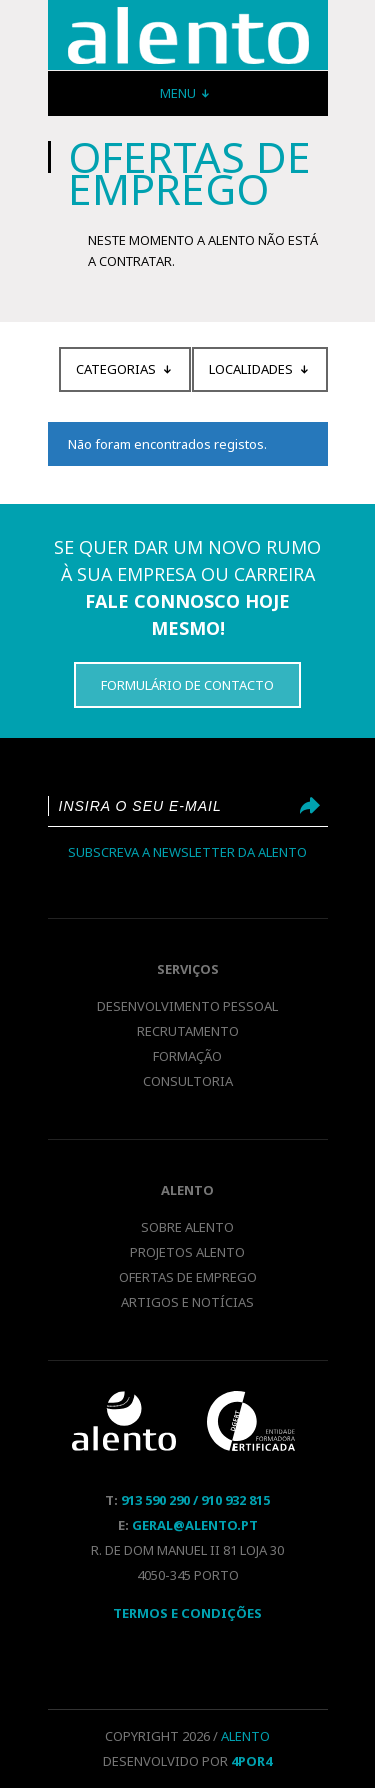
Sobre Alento (187, 1227)
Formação (187, 1056)
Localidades (251, 369)
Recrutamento (188, 1031)
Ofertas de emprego (188, 1277)
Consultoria (188, 1081)
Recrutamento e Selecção (188, 35)
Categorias (116, 369)
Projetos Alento (187, 1252)
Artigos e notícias (187, 1302)
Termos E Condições (187, 1613)
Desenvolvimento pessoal (187, 1006)
